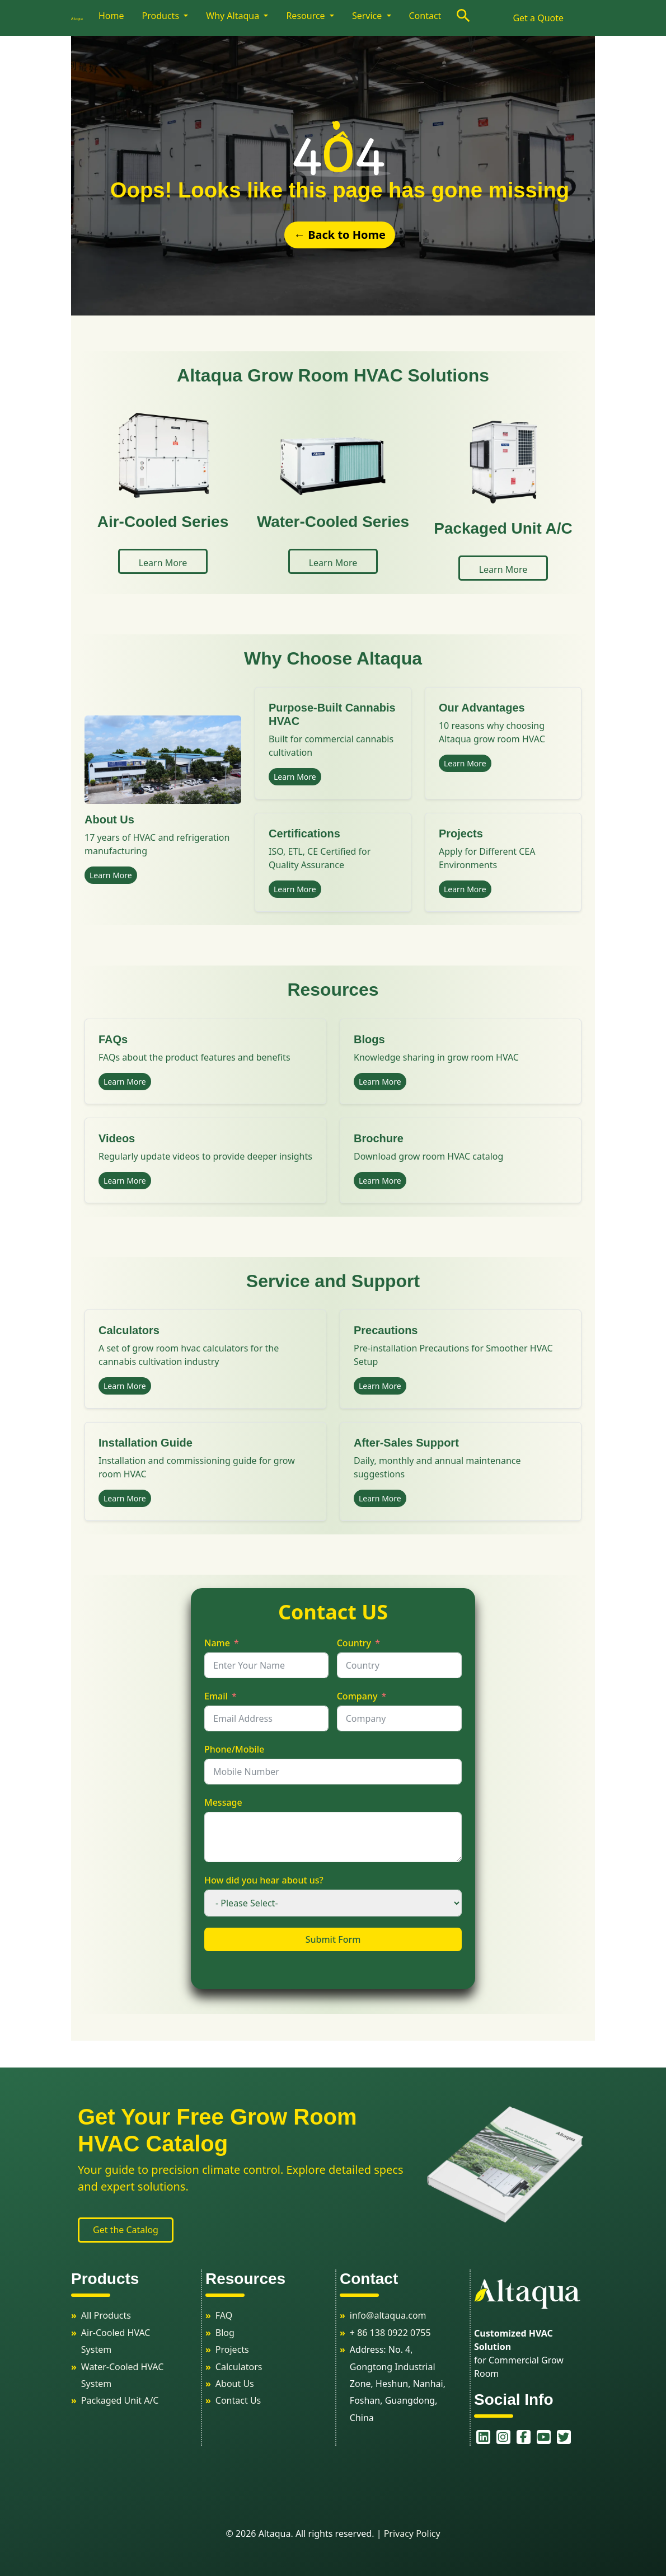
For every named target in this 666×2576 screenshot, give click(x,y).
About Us (234, 2383)
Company (357, 1696)
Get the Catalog (125, 2230)
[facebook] (517, 2437)
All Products (106, 2315)
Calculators (238, 2367)
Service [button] (368, 16)
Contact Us (238, 2400)
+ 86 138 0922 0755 (390, 2333)
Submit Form (333, 1939)
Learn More (111, 875)
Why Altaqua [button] (233, 16)
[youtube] (537, 2437)
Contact (425, 16)
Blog (224, 2333)
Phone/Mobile (234, 1749)
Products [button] (162, 16)
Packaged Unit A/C (120, 2400)
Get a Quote (538, 18)
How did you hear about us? (263, 1880)
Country (354, 1643)
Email (216, 1696)
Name (217, 1643)
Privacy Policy (412, 2533)
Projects (232, 2349)
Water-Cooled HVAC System (122, 2375)
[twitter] (558, 2437)
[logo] (82, 18)
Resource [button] (306, 16)
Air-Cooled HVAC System (116, 2341)
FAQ (223, 2315)
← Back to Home (340, 234)
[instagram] (497, 2437)
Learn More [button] (163, 563)
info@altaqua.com (388, 2315)
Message (223, 1802)
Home (111, 16)
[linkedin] (477, 2437)
